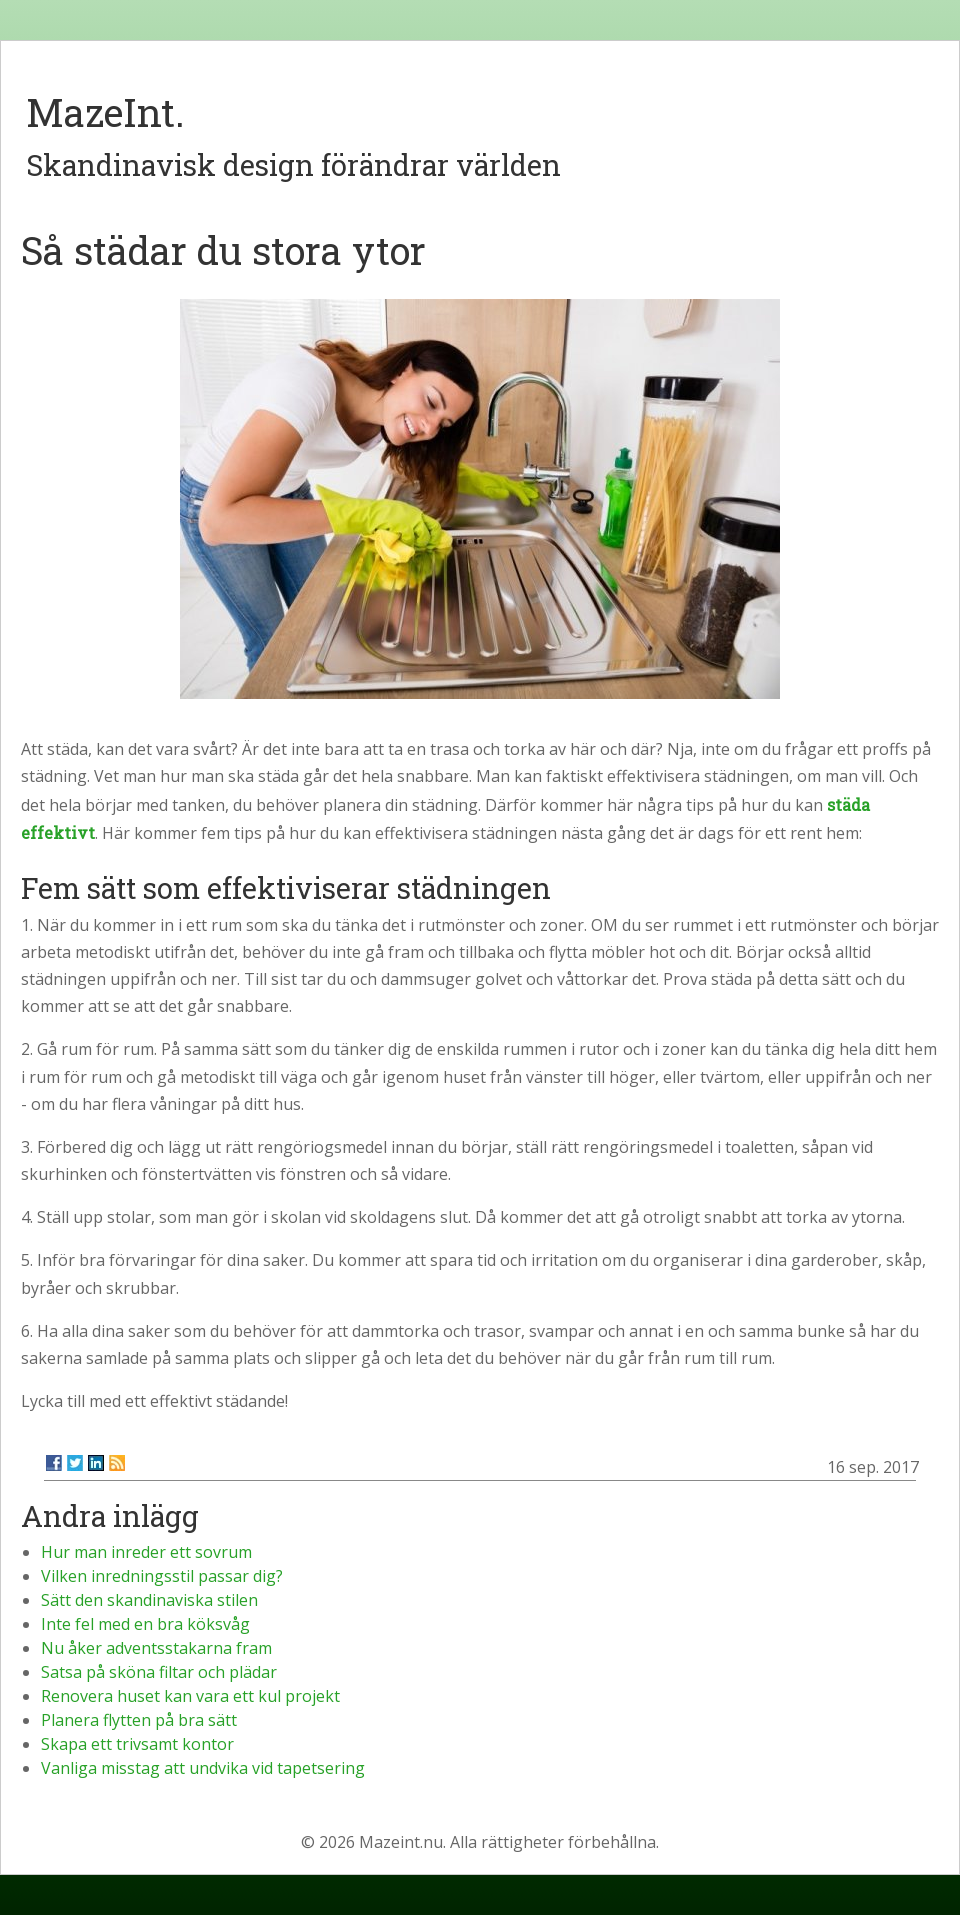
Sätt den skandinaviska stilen (149, 1600)
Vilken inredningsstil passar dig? (162, 1576)
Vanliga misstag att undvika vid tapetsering (203, 1768)
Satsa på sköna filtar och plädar (159, 1672)
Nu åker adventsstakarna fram (156, 1648)
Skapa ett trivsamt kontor (137, 1744)
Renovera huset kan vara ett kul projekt (190, 1696)
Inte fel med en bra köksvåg (145, 1624)
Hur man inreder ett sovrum (146, 1552)
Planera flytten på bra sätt (139, 1720)
